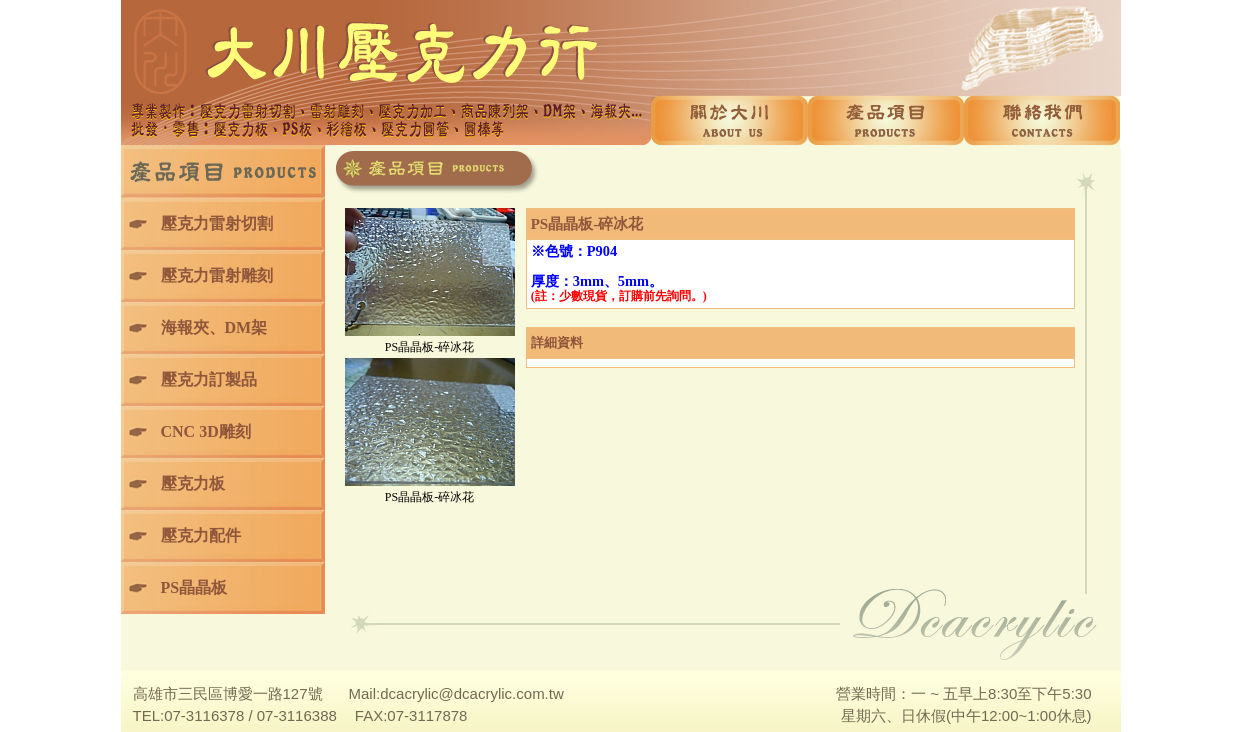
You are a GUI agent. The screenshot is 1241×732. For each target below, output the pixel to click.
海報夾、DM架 (214, 327)
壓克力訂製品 (209, 379)
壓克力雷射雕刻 (217, 275)
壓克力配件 (201, 535)
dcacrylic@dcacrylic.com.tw (472, 693)
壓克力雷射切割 (217, 223)
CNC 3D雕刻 (206, 431)
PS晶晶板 (194, 587)
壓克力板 (193, 483)
